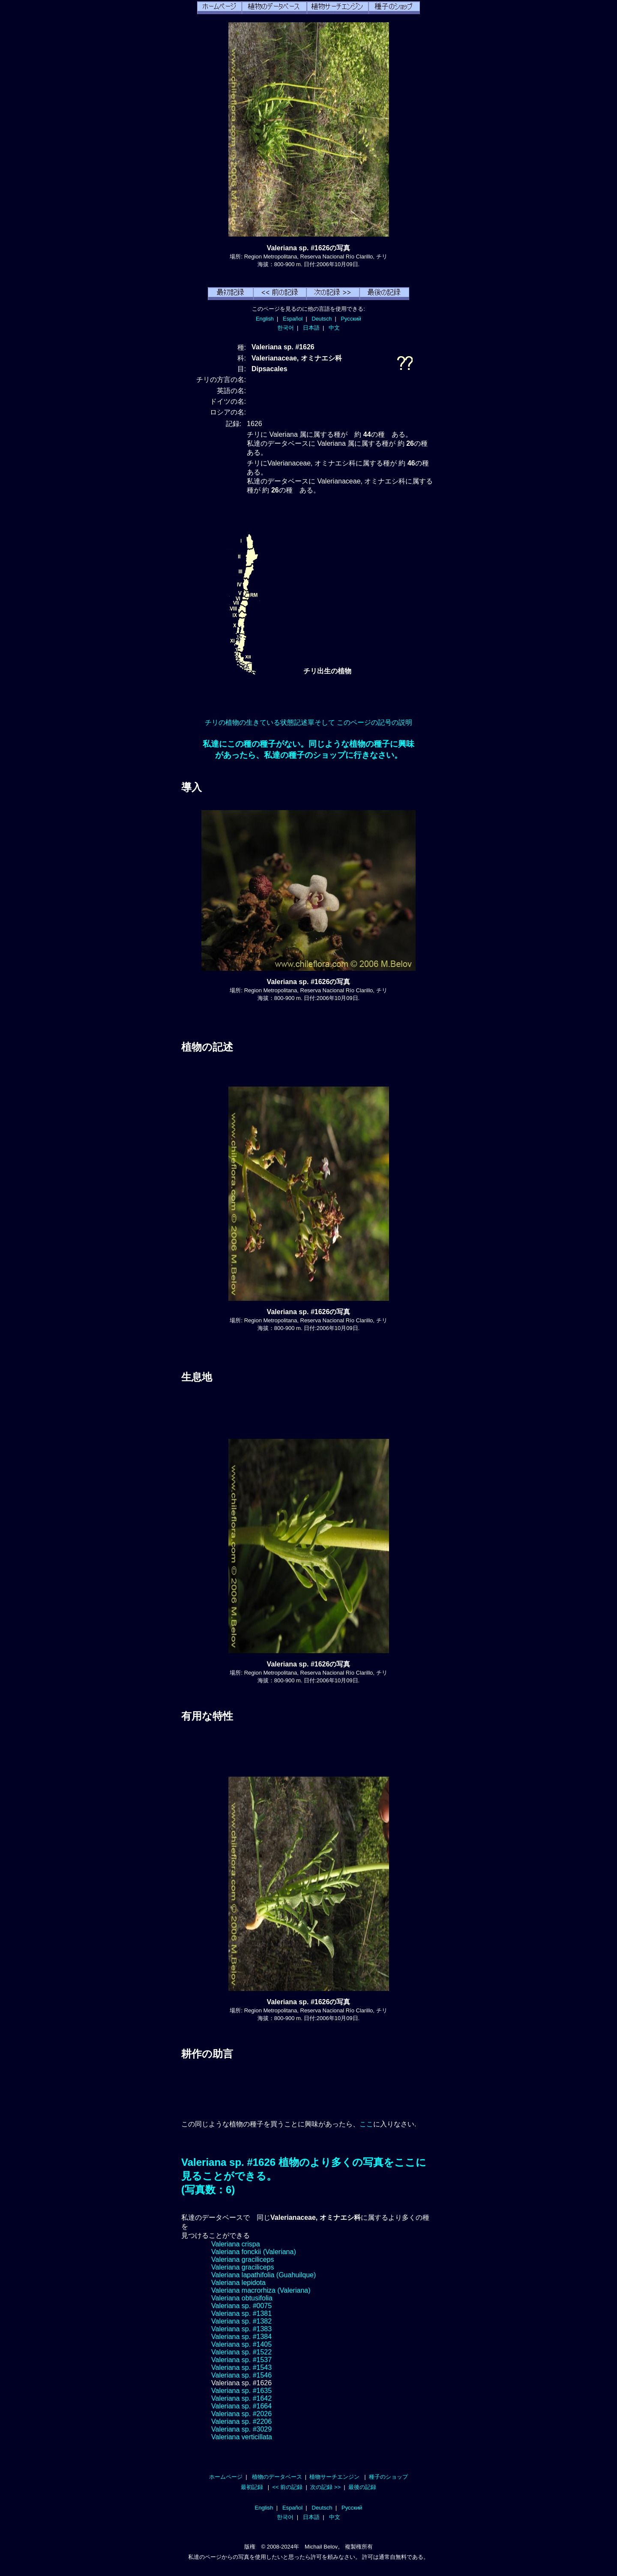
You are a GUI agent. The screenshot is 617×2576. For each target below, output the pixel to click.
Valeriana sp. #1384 (241, 2336)
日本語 (311, 327)
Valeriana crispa (235, 2244)
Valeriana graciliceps (242, 2259)
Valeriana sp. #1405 (241, 2344)
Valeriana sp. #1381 (241, 2313)
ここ (366, 2124)
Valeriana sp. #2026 (241, 2413)
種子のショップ (388, 2477)
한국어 (285, 327)
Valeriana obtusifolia (242, 2298)
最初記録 (252, 2487)
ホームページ (226, 2477)
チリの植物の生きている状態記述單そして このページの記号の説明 (308, 722)
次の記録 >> (325, 2487)
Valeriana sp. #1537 (241, 2359)
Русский (351, 318)
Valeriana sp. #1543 (241, 2367)
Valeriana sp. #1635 (241, 2390)
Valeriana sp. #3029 (241, 2429)
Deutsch (321, 318)
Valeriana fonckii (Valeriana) (253, 2251)
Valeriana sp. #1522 (241, 2352)
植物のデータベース (277, 2477)
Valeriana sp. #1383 (241, 2329)
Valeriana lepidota (238, 2282)
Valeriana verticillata (241, 2437)
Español (293, 318)
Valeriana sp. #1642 (241, 2398)
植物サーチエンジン (334, 2477)
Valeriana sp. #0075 (241, 2305)
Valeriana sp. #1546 (241, 2375)
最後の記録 (362, 2487)
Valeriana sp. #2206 (241, 2421)
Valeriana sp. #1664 (241, 2406)
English (265, 318)
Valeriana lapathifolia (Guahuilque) (263, 2275)
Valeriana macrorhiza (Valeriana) (261, 2290)
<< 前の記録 (287, 2487)
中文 (334, 327)
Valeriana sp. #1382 (241, 2321)
